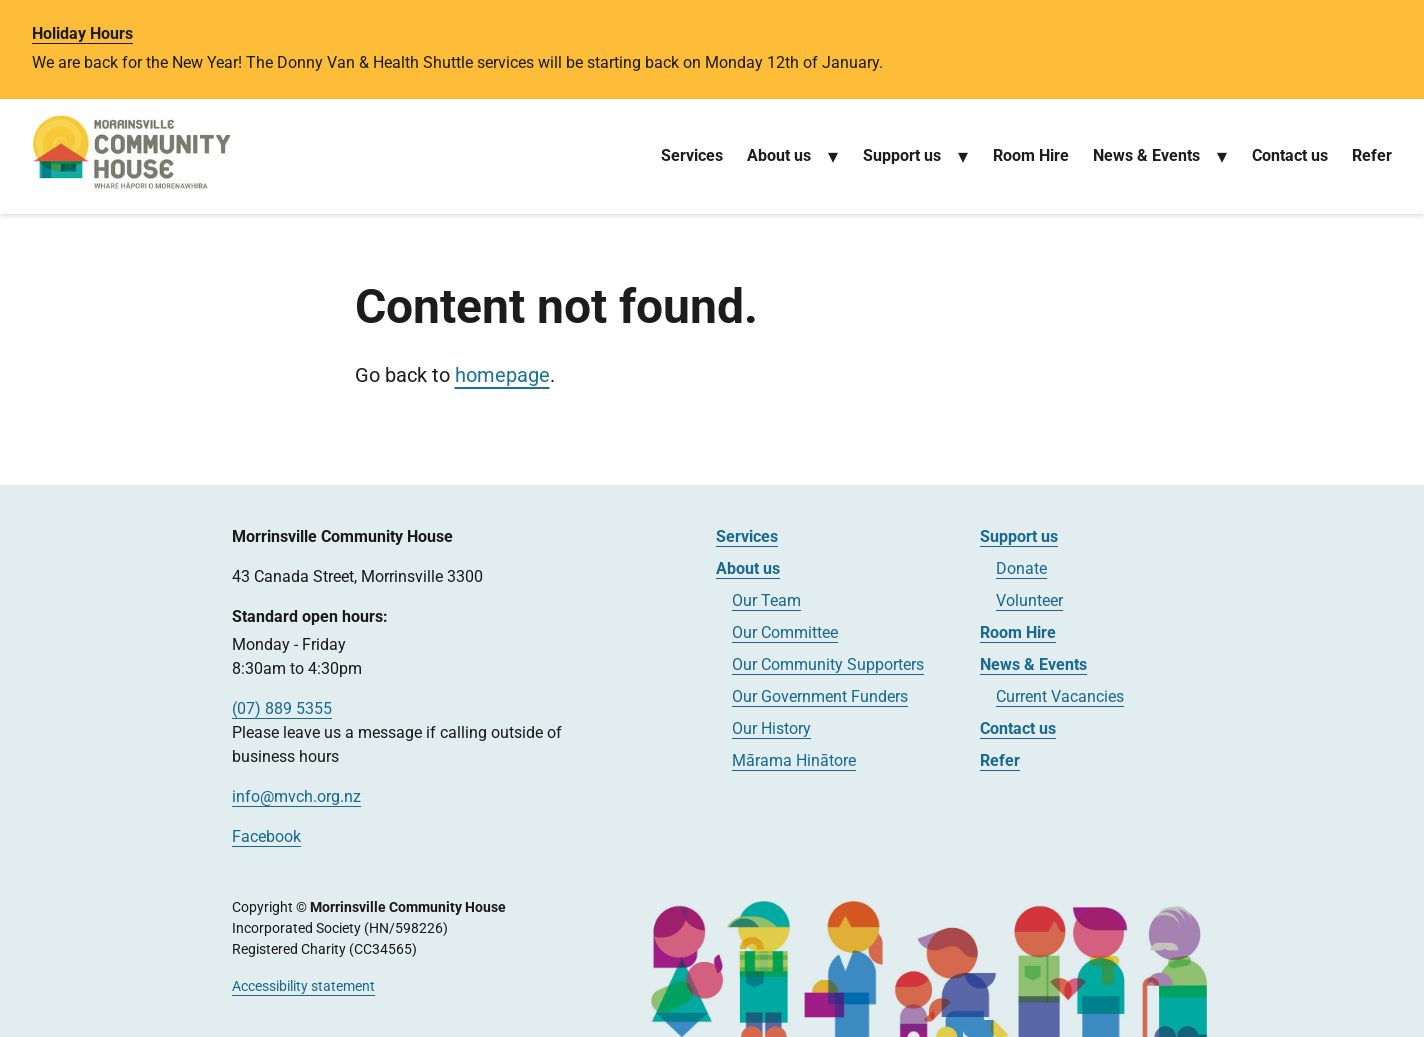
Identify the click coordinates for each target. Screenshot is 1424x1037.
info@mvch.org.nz (296, 796)
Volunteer (1029, 600)
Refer (1372, 155)
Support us (902, 155)
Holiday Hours (82, 33)
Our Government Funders (820, 696)
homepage (502, 374)
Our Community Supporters (828, 664)
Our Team (766, 600)
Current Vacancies (1060, 696)
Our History (771, 728)
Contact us (1290, 155)
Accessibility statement (303, 986)
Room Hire (1031, 155)
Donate (1021, 568)
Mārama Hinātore (794, 760)
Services (692, 155)
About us (779, 155)
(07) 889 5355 (282, 708)
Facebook (266, 836)
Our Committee (785, 632)
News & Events (1146, 155)
